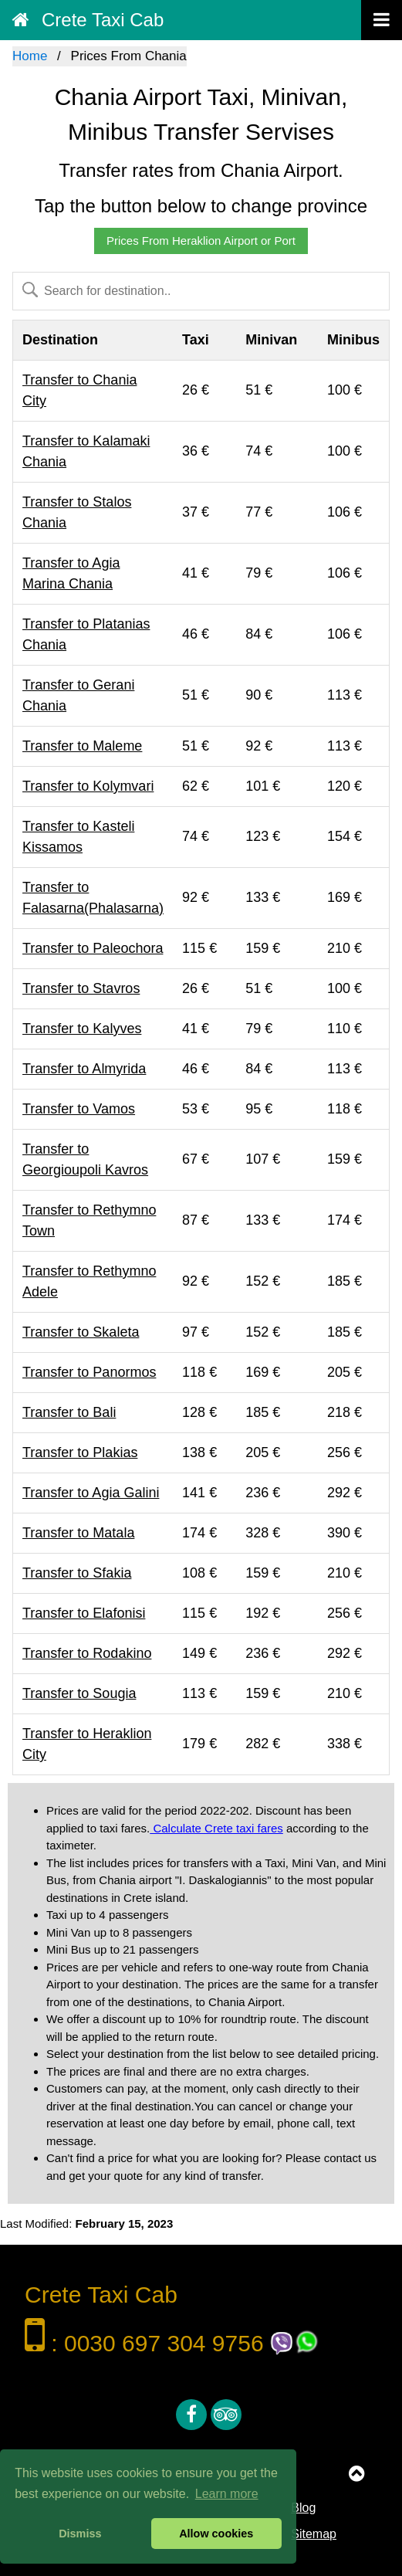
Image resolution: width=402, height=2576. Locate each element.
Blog (303, 2507)
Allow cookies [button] (216, 2533)
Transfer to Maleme (82, 746)
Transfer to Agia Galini (90, 1492)
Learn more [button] (226, 2493)
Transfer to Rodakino (86, 1653)
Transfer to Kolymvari (88, 786)
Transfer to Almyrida (84, 1068)
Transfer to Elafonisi (83, 1613)
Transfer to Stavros (81, 988)
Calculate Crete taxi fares (216, 1828)
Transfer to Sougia (79, 1693)
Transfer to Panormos (89, 1372)
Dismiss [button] (80, 2533)
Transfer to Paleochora (92, 948)
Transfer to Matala (78, 1533)
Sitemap (313, 2533)
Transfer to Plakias (79, 1452)
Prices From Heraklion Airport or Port (201, 240)
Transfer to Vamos (78, 1109)
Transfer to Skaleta (80, 1332)
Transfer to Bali (69, 1412)
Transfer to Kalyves (81, 1028)
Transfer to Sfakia (76, 1573)
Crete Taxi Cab (88, 19)
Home (29, 56)
